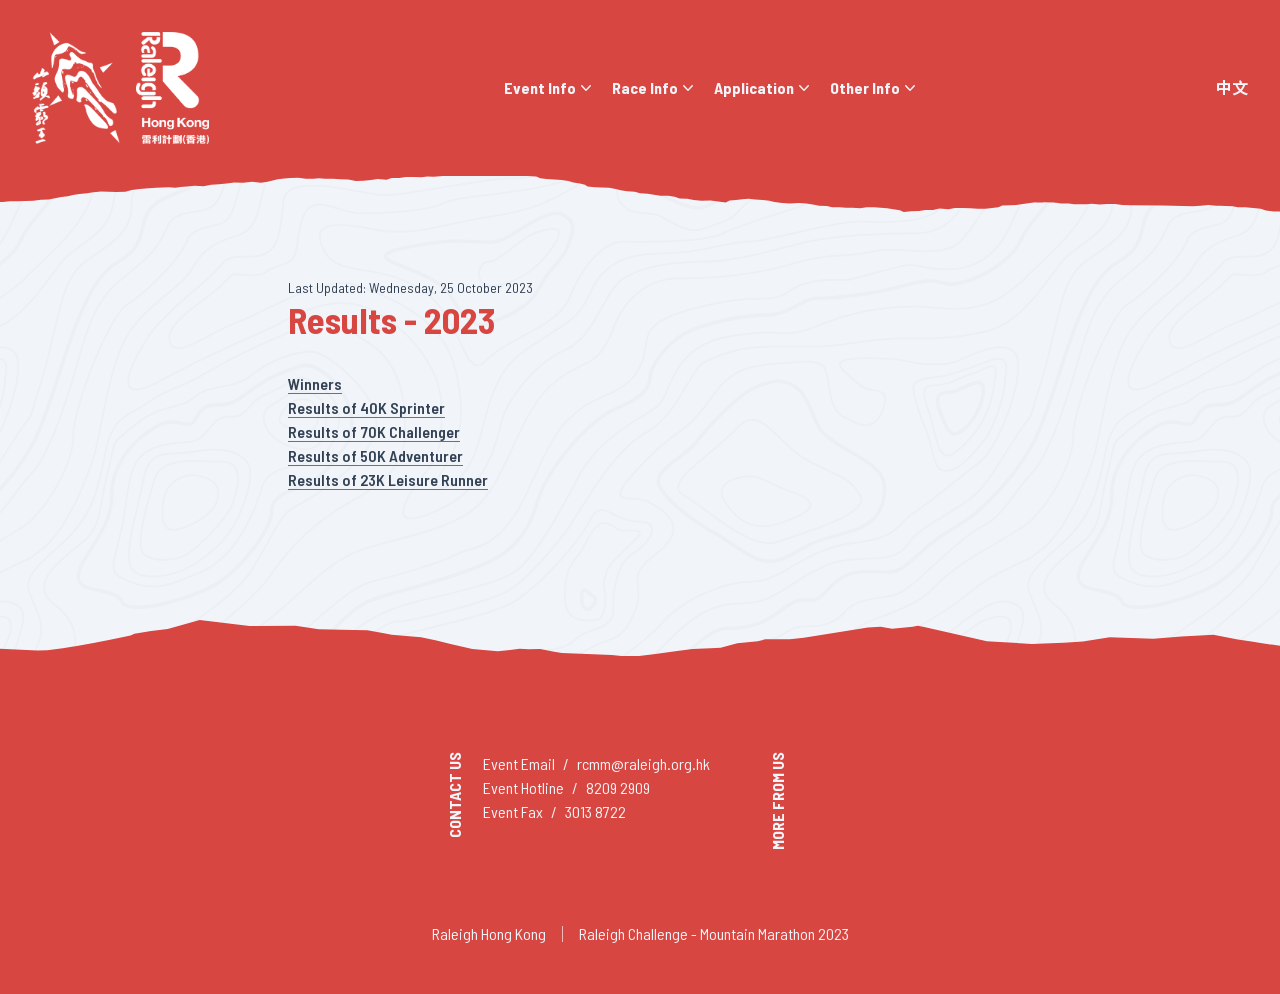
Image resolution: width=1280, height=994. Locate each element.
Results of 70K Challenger (374, 431)
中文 (1232, 87)
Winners (315, 383)
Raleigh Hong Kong (489, 933)
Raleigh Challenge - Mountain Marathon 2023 (714, 933)
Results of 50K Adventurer (375, 455)
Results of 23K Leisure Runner (388, 479)
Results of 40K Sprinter (366, 407)
